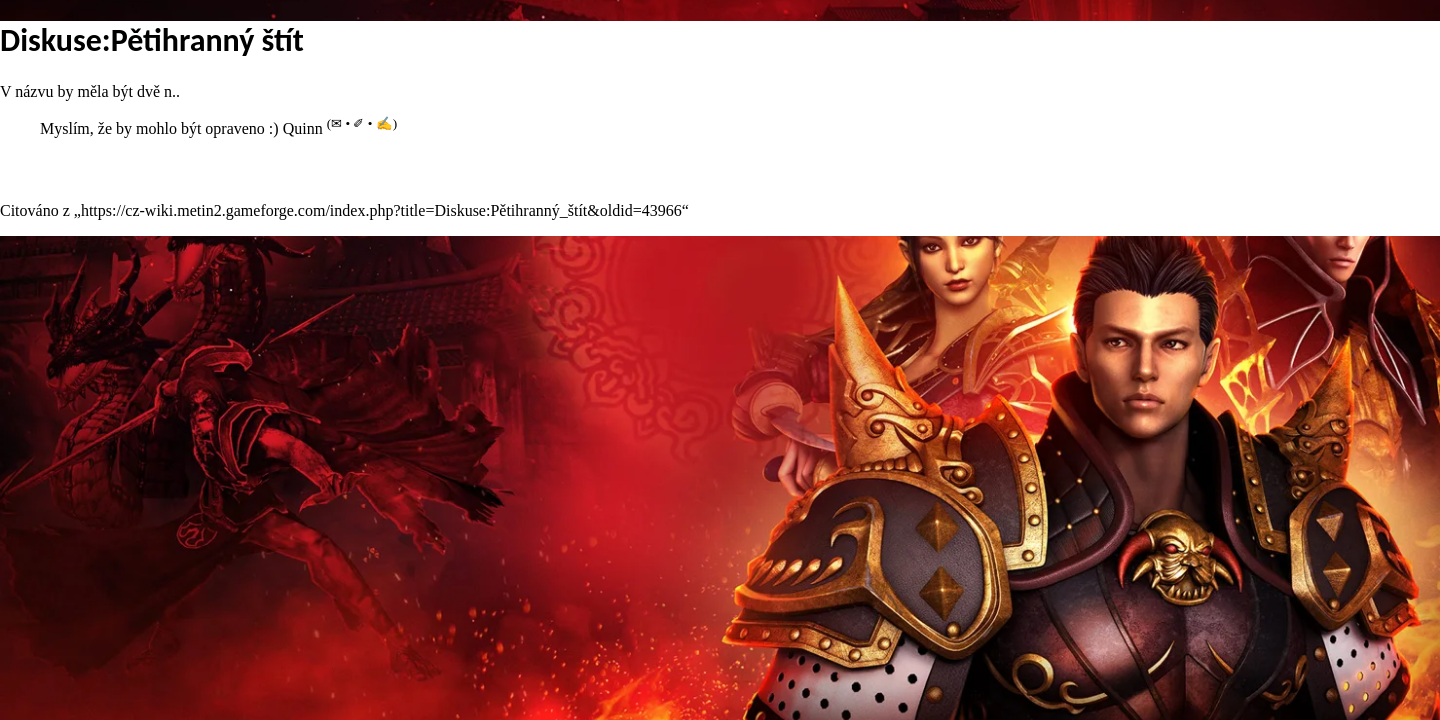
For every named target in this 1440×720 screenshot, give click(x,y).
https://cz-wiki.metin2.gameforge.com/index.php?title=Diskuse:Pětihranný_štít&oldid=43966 (381, 210)
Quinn (303, 128)
